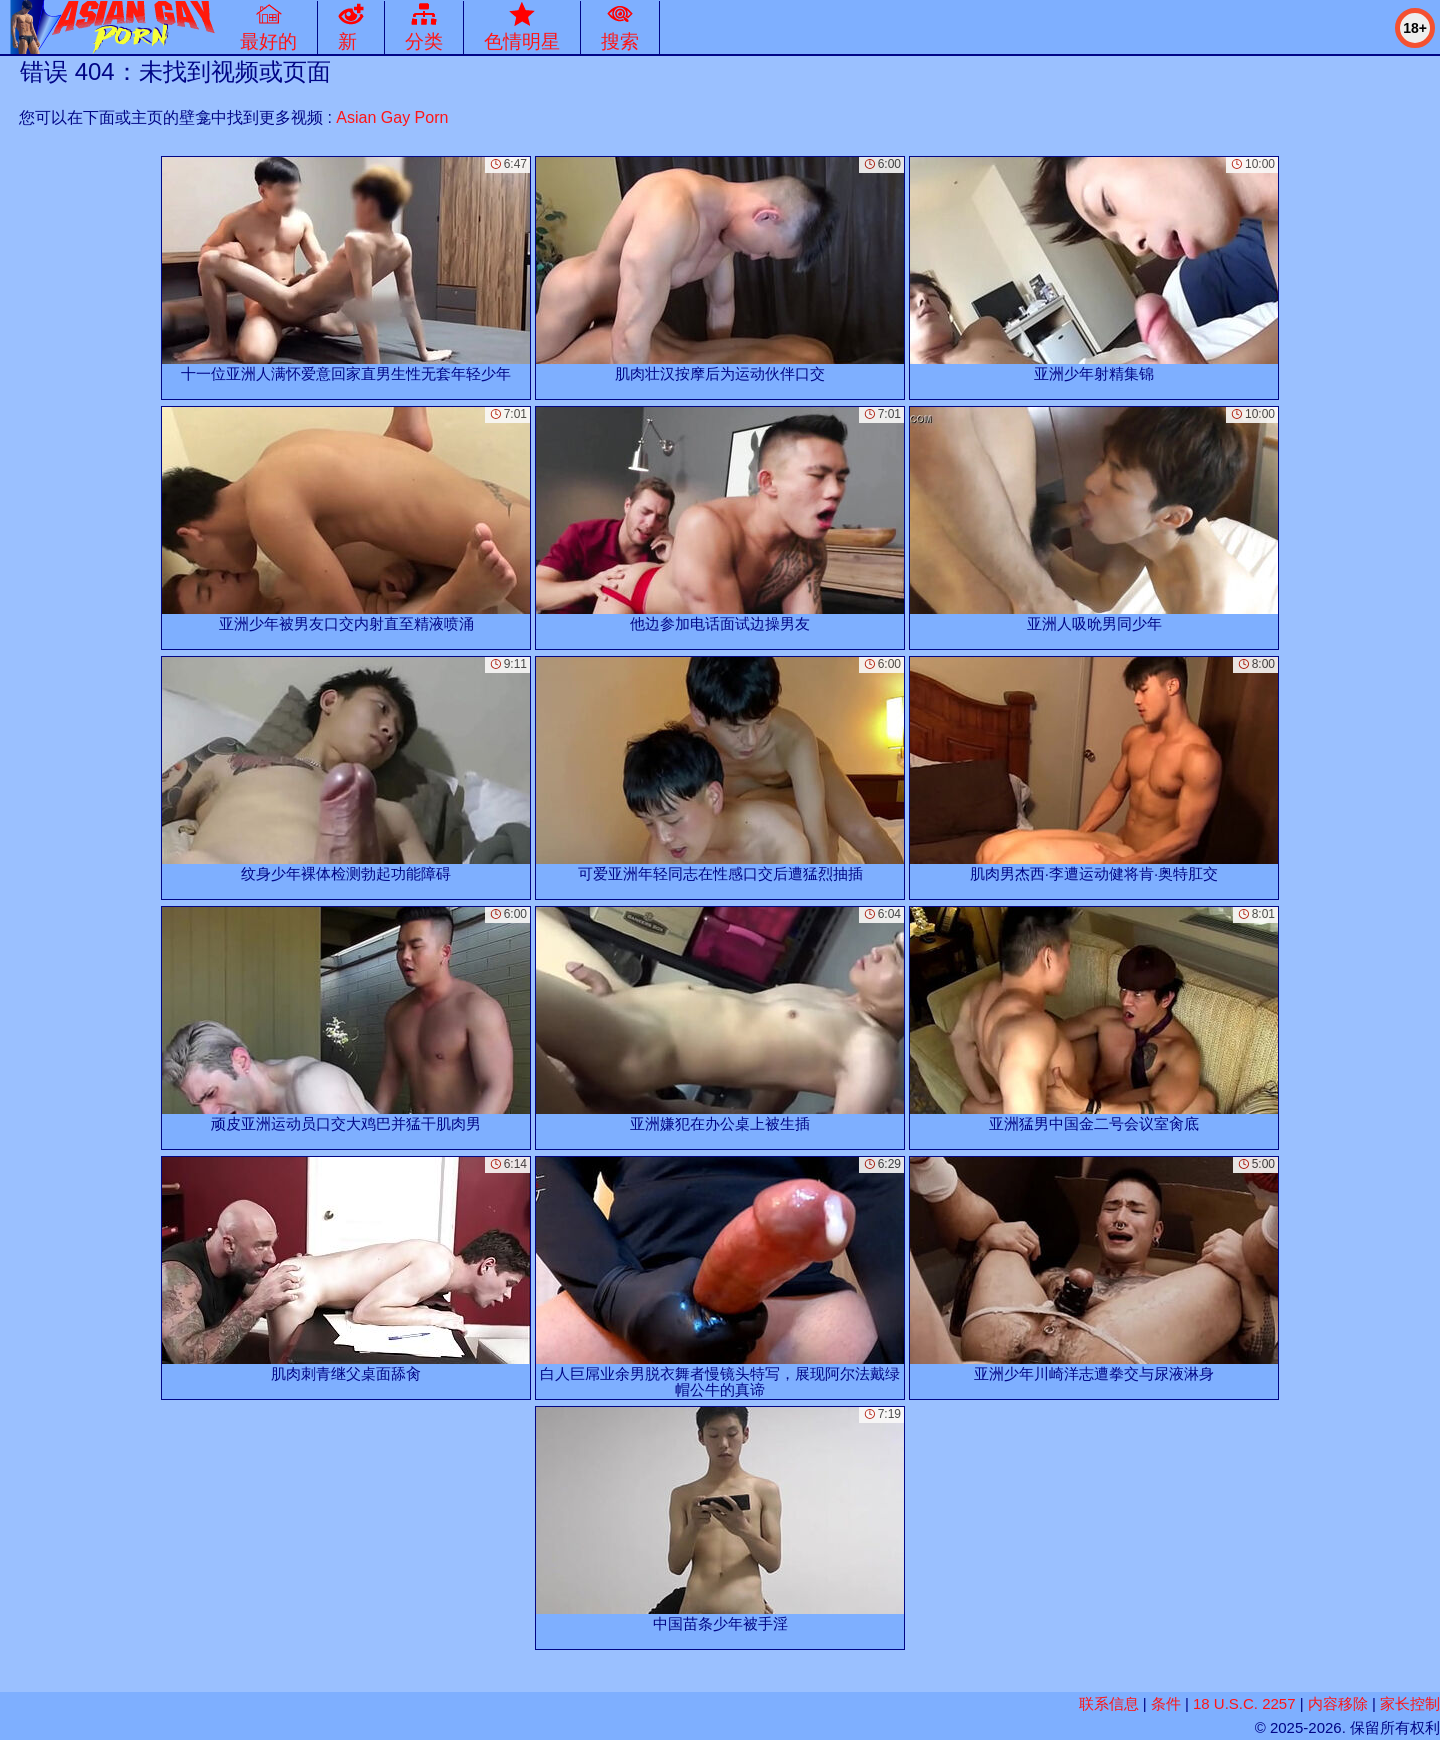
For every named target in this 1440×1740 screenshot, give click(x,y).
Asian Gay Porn (392, 117)
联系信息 (1109, 1703)
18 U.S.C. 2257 (1244, 1703)
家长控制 (1410, 1703)
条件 (1166, 1703)
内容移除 (1338, 1703)
